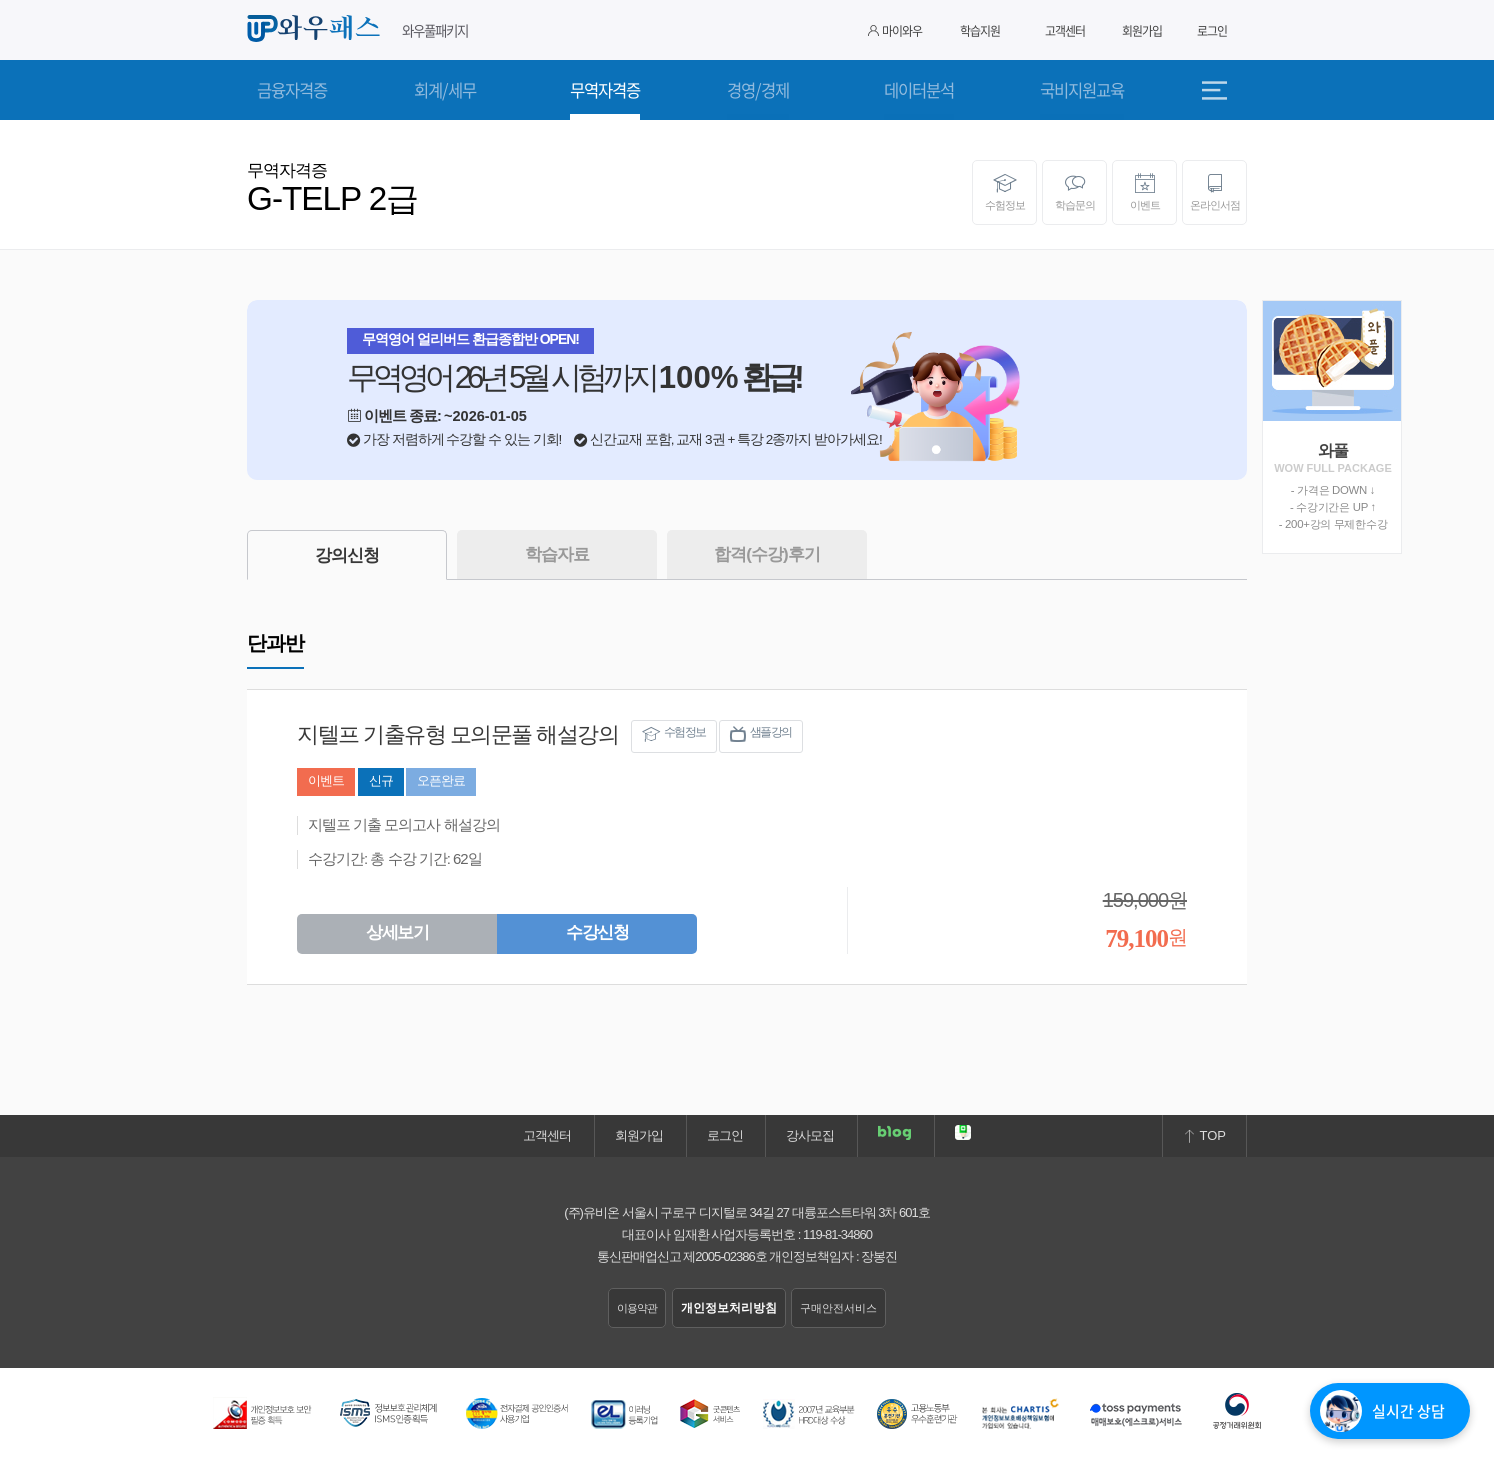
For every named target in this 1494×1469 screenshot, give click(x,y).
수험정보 (1004, 192)
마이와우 (895, 31)
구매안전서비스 (838, 1308)
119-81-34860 (837, 1234)
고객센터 (1065, 31)
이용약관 (637, 1308)
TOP (1204, 1135)
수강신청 (597, 932)
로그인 (1212, 31)
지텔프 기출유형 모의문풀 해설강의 (457, 734)
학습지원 (980, 31)
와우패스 (317, 29)
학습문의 (1074, 192)
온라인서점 (1214, 192)
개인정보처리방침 (729, 1308)
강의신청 (347, 555)
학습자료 (557, 554)
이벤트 (1144, 192)
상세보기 (397, 932)
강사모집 (810, 1135)
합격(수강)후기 (766, 554)
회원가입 (1142, 31)
